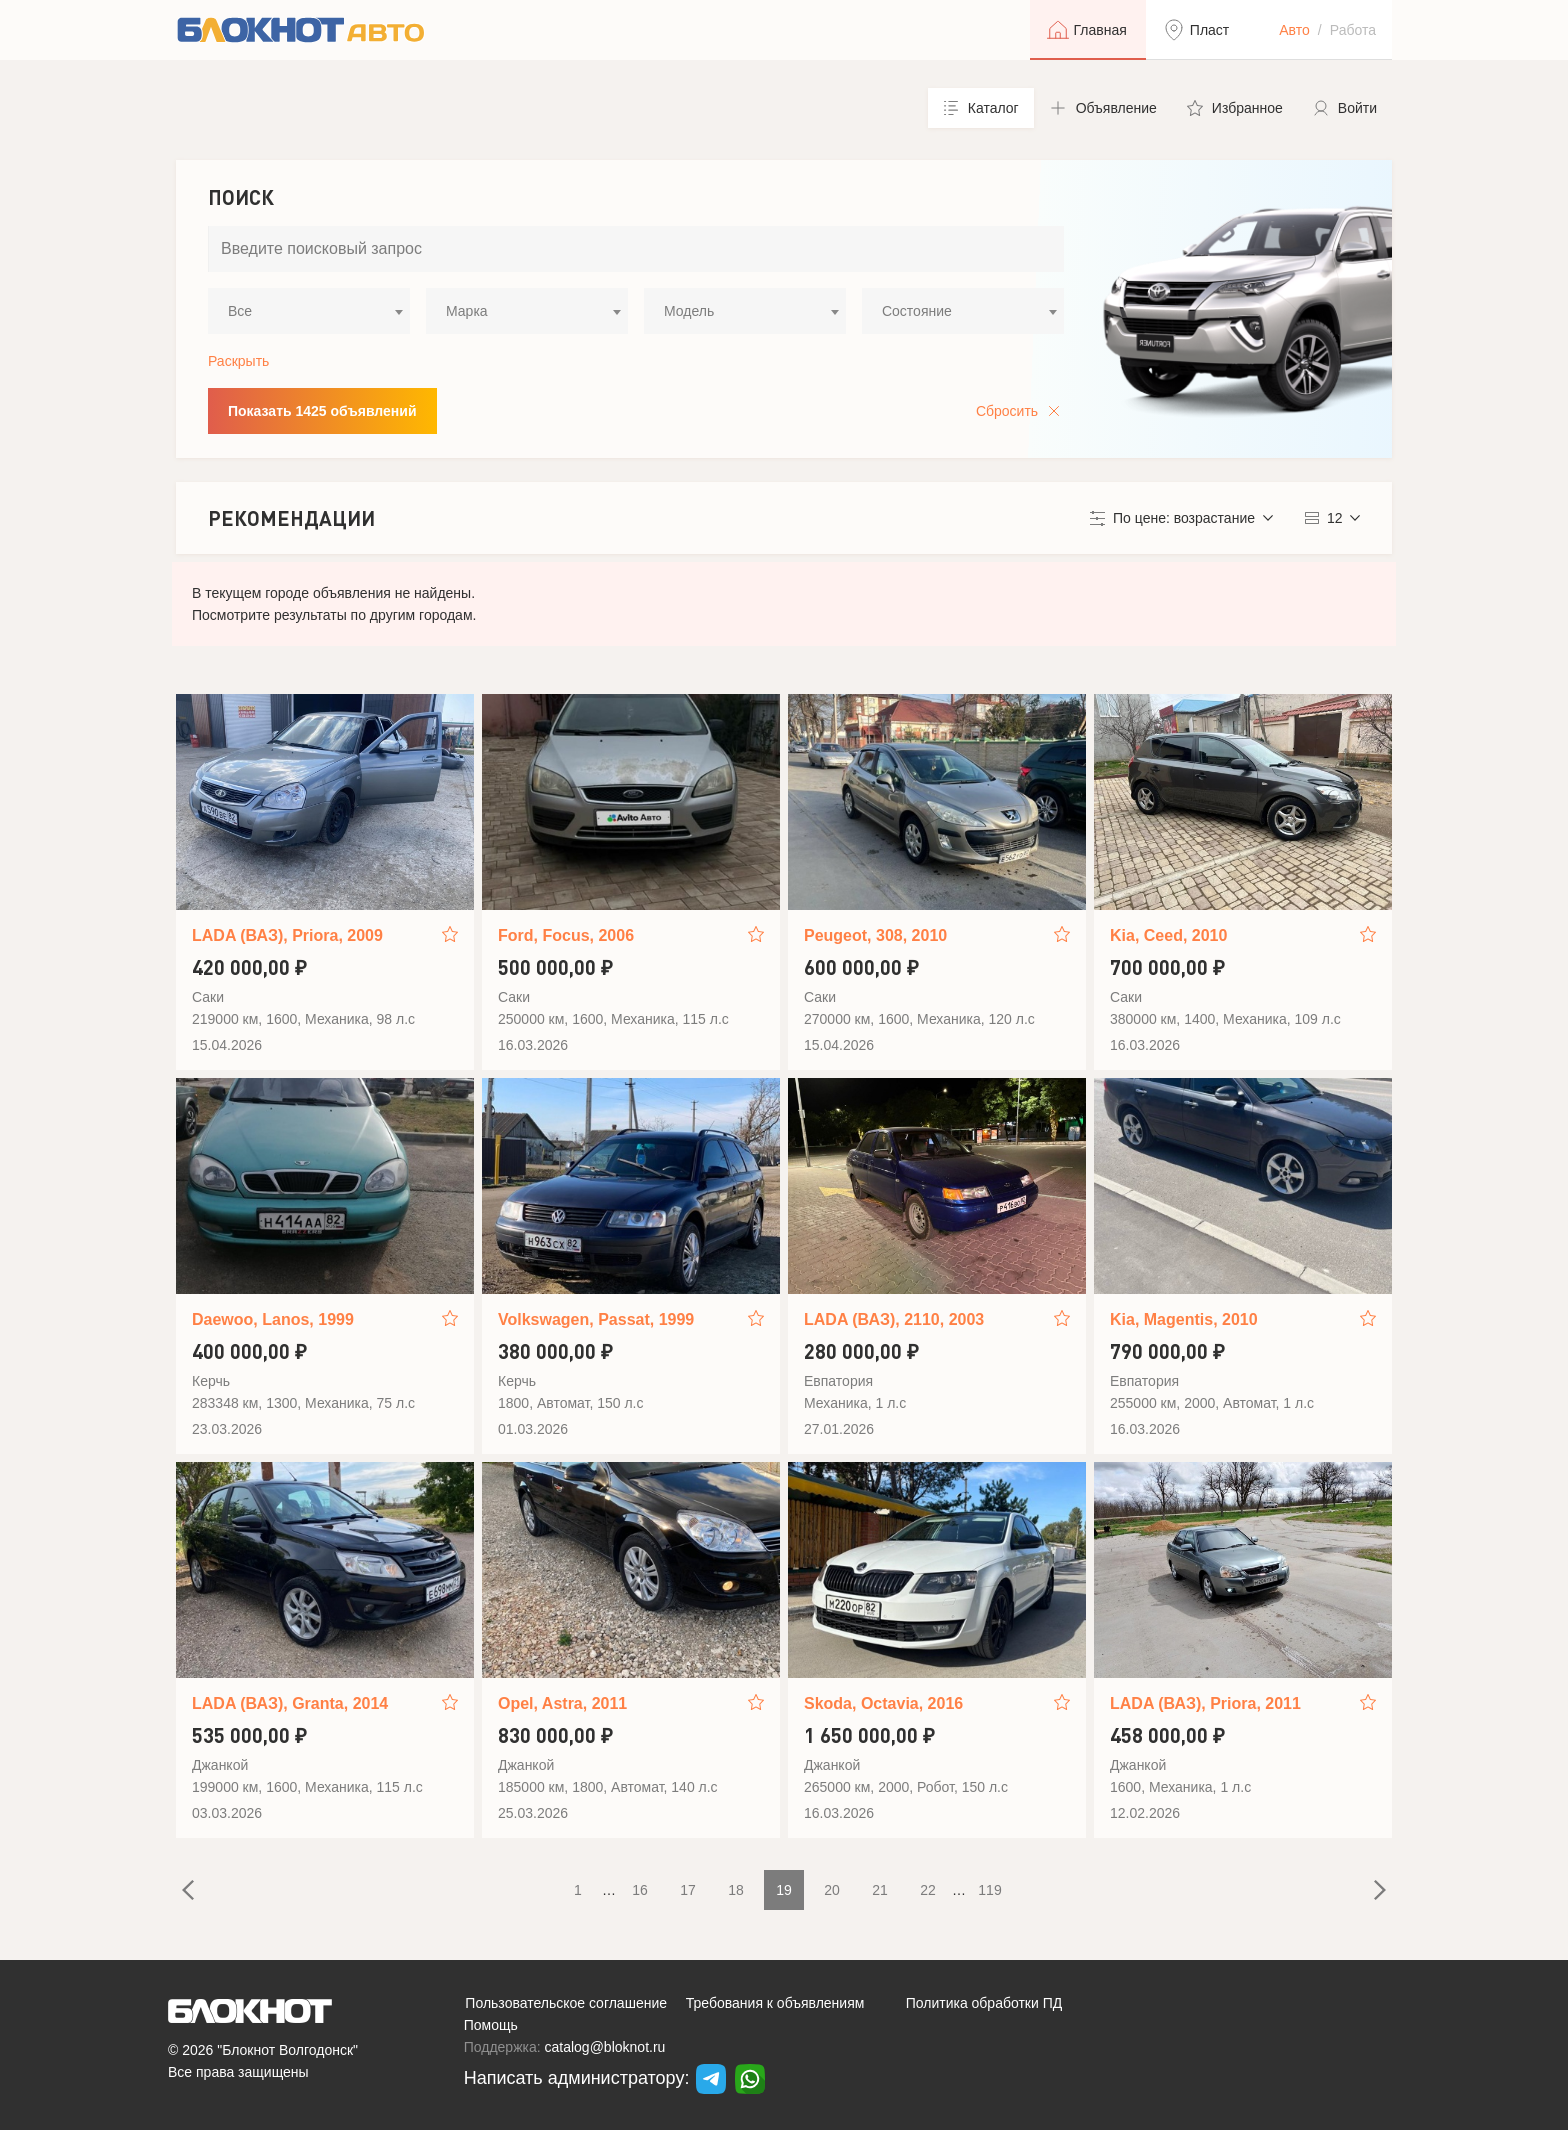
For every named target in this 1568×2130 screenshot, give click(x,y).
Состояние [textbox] (917, 311)
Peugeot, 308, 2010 (875, 935)
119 (989, 1890)
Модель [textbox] (689, 311)
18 (736, 1890)
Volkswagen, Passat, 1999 (596, 1319)
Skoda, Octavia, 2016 (883, 1703)
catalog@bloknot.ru (605, 2047)
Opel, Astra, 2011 (562, 1703)
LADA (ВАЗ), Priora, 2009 (287, 935)
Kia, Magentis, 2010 (1184, 1319)
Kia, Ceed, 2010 (1168, 935)
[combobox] (309, 311)
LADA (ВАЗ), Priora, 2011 (1205, 1703)
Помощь (491, 2025)
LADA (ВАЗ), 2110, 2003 (894, 1319)
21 (880, 1890)
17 (688, 1890)
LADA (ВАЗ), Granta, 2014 (290, 1703)
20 (832, 1890)
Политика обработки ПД (984, 2003)
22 (928, 1890)
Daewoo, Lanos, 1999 (273, 1319)
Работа (1353, 30)
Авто (1294, 30)
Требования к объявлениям (775, 2003)
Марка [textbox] (467, 311)
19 (784, 1890)
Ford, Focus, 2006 (566, 935)
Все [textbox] (240, 311)
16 (640, 1890)
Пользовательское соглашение (566, 2003)
